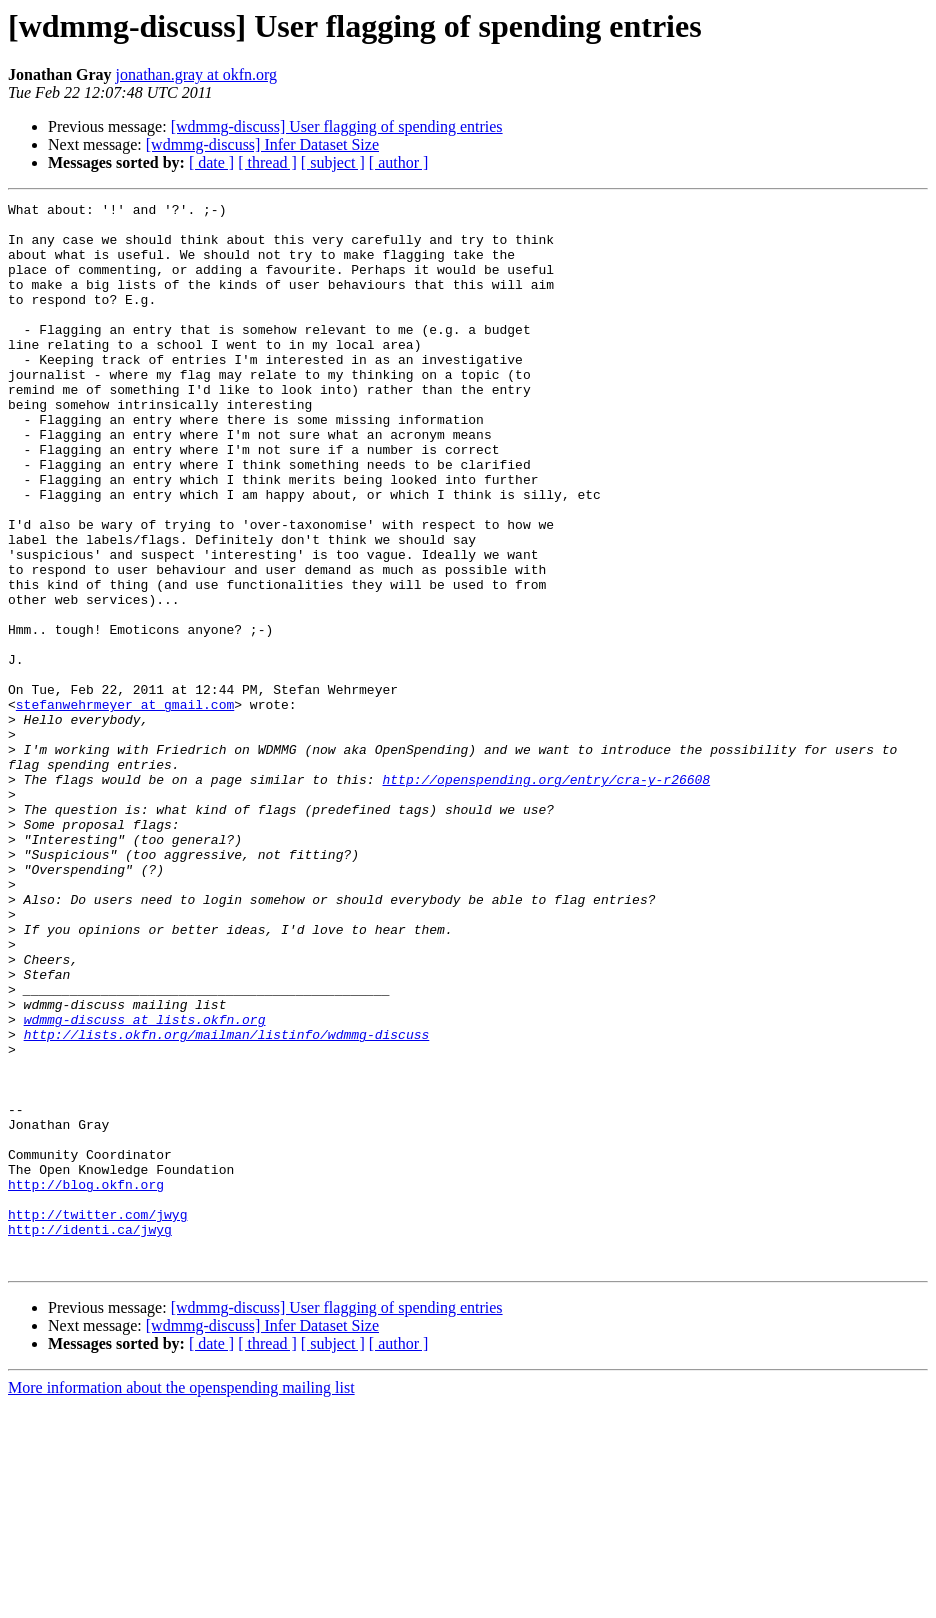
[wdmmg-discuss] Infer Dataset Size (262, 144)
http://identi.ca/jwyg (90, 1436)
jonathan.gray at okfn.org (196, 74)
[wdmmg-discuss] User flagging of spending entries (337, 126)
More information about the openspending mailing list (181, 1600)
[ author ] (399, 162)
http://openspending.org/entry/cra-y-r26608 (546, 896)
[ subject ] (333, 162)
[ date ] (211, 162)
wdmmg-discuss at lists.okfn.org (145, 1184)
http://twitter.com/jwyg (97, 1418)
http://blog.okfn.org (86, 1382)
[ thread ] (267, 162)
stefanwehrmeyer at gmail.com (125, 806)
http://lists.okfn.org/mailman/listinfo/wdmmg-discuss (227, 1202)
